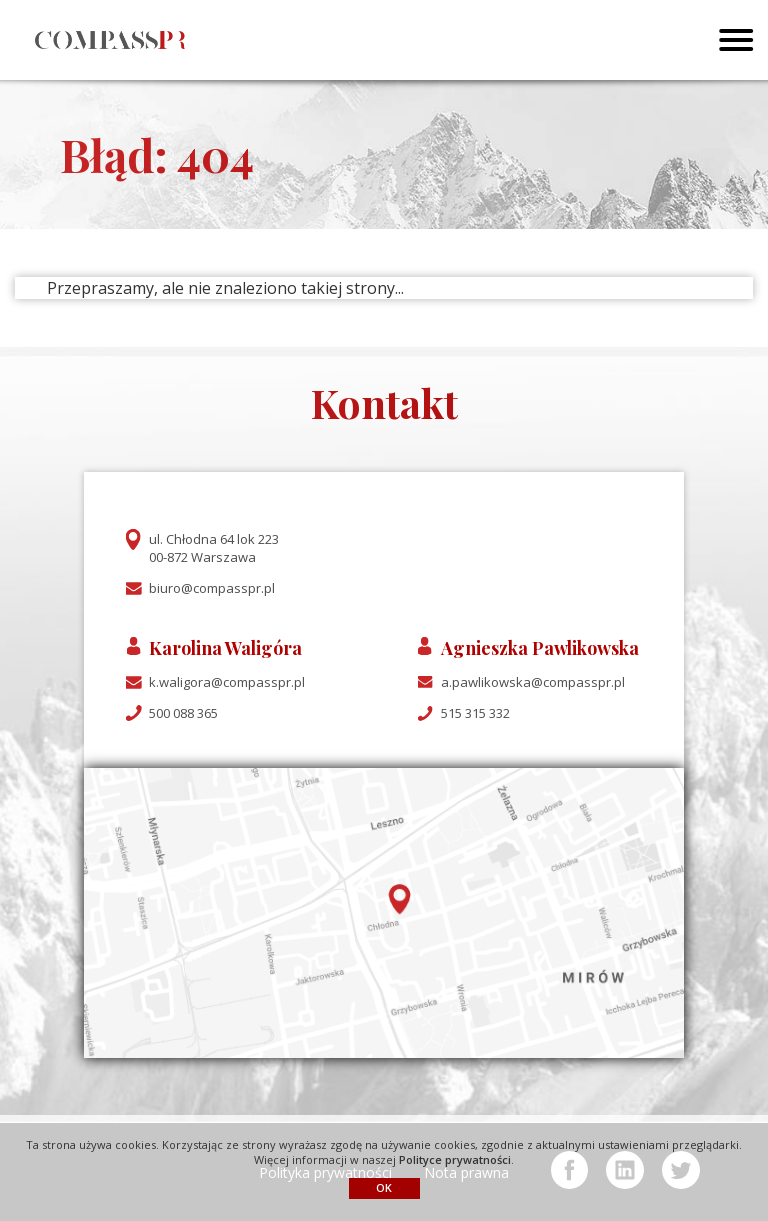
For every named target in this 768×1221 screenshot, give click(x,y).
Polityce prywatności (455, 1159)
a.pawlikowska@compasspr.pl (533, 682)
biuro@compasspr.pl (212, 588)
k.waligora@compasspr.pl (227, 682)
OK (384, 1187)
